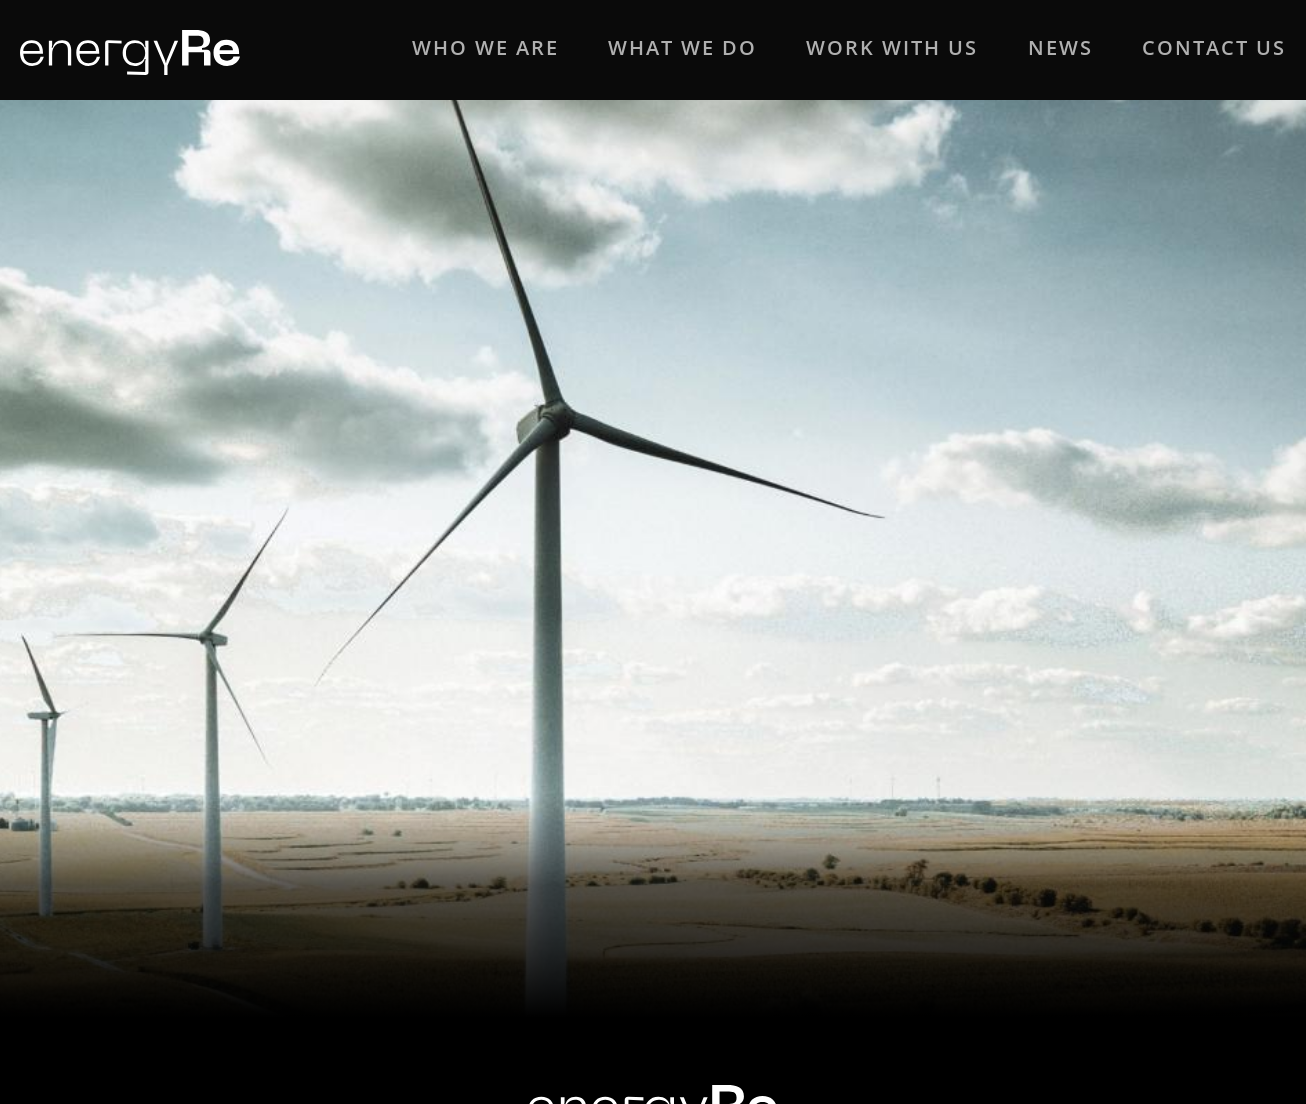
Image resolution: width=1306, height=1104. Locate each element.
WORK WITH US (892, 47)
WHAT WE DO (682, 47)
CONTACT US (1214, 47)
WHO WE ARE (485, 47)
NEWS (1060, 47)
